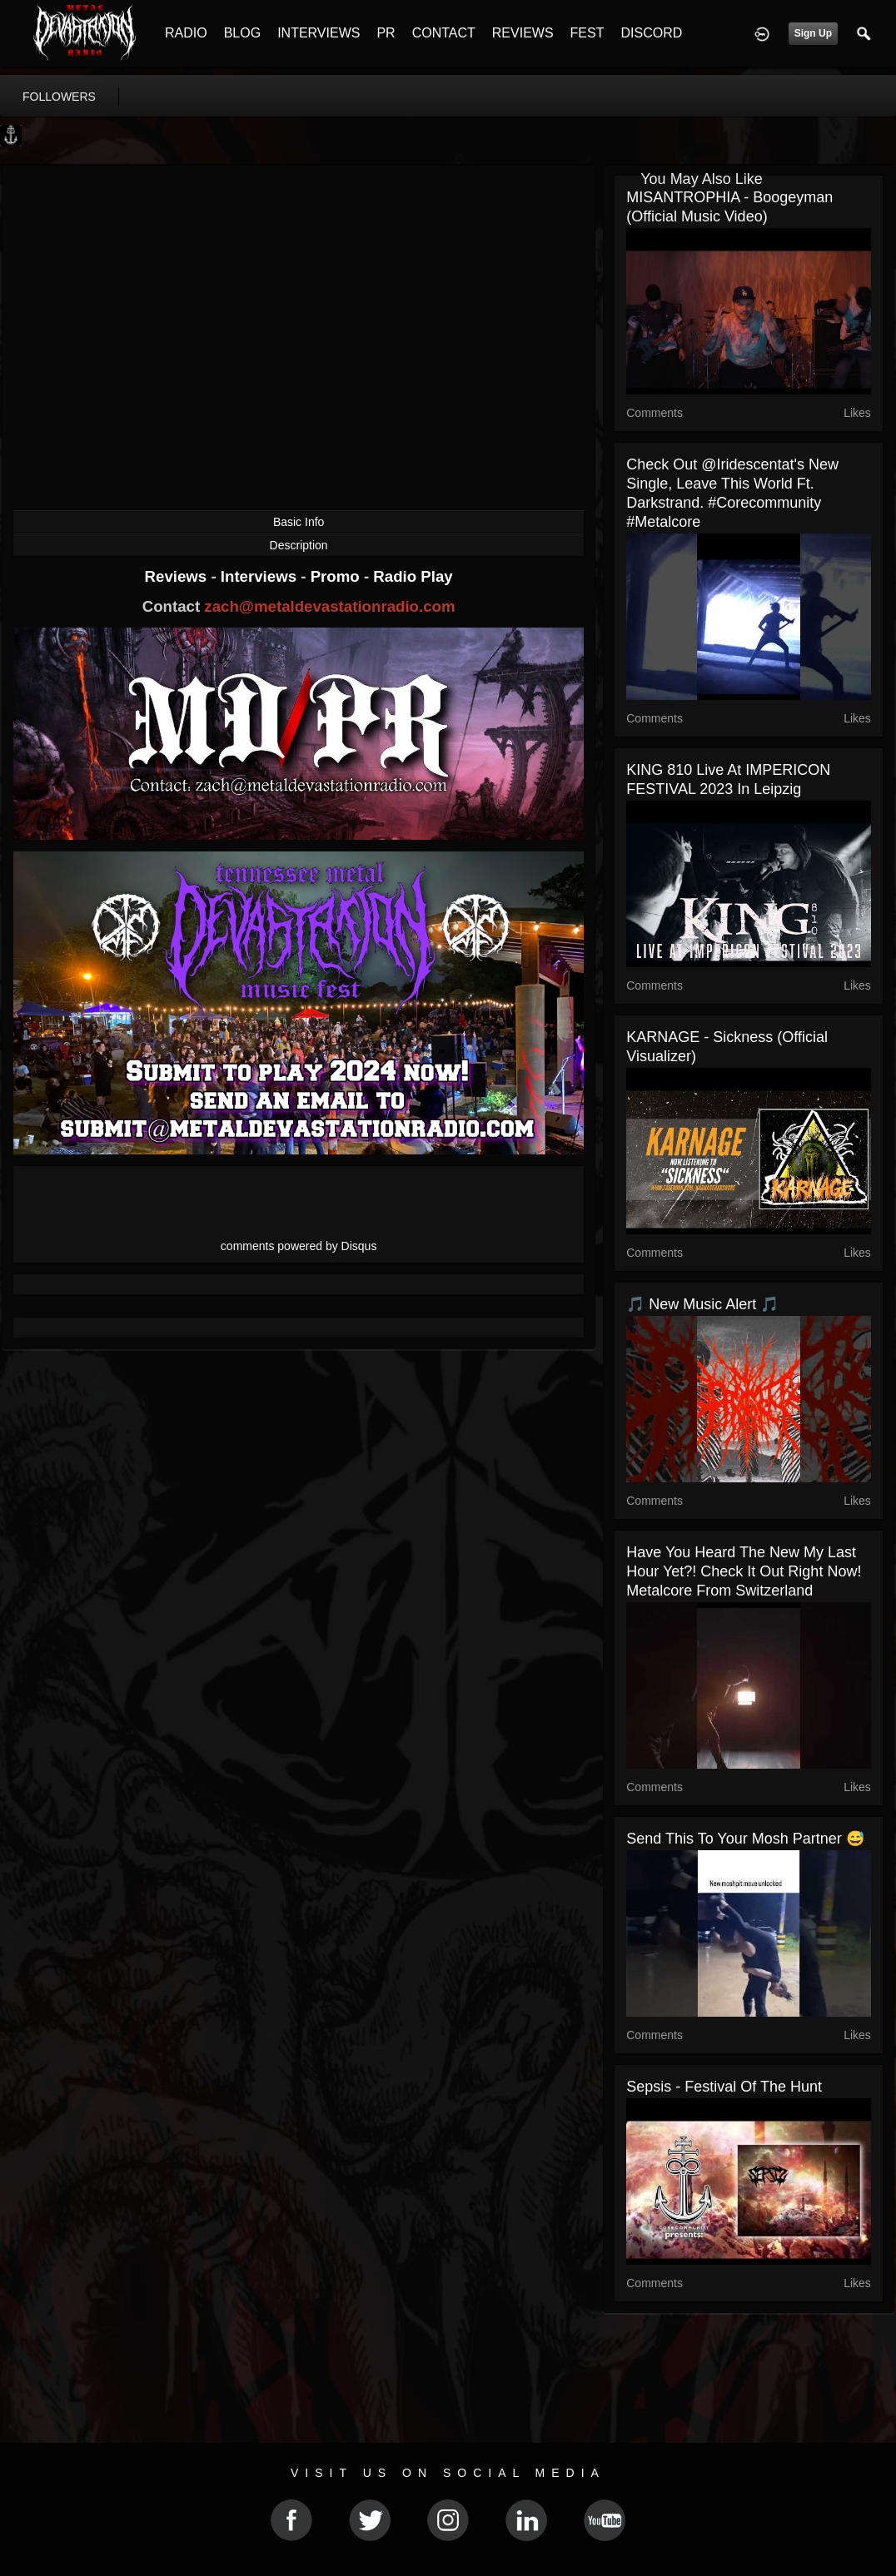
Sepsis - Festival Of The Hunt (724, 2086)
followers (59, 96)
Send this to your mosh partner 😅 (745, 1838)
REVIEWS (523, 33)
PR (385, 33)
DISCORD (651, 33)
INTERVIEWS (318, 33)
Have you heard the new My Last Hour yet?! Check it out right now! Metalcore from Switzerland (743, 1571)
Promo (337, 576)
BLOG (242, 33)
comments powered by (299, 1246)
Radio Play (412, 576)
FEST (587, 33)
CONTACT (443, 33)
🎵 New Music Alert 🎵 (702, 1304)
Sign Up (813, 33)
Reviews (178, 576)
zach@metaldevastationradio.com (329, 606)
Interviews (261, 576)
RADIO (186, 33)
